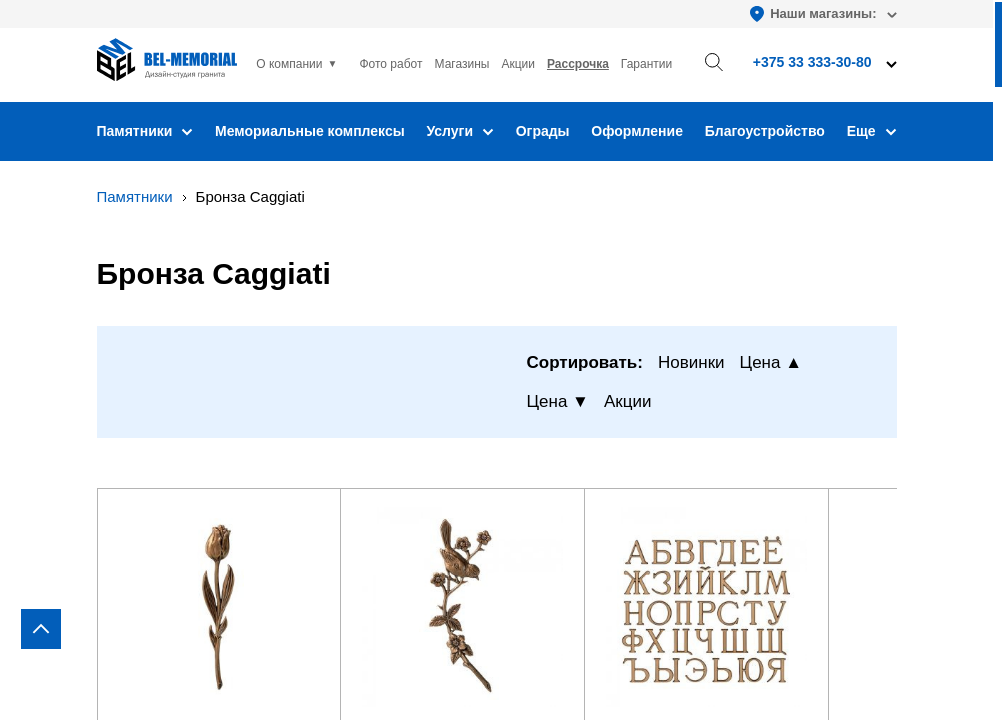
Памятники (145, 131)
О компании (289, 64)
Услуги (459, 131)
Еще (872, 131)
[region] (502, 360)
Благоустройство (765, 131)
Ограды (543, 131)
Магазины (462, 64)
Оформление (637, 131)
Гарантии (646, 64)
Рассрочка (578, 64)
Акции (518, 64)
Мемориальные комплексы (310, 131)
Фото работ (390, 64)
